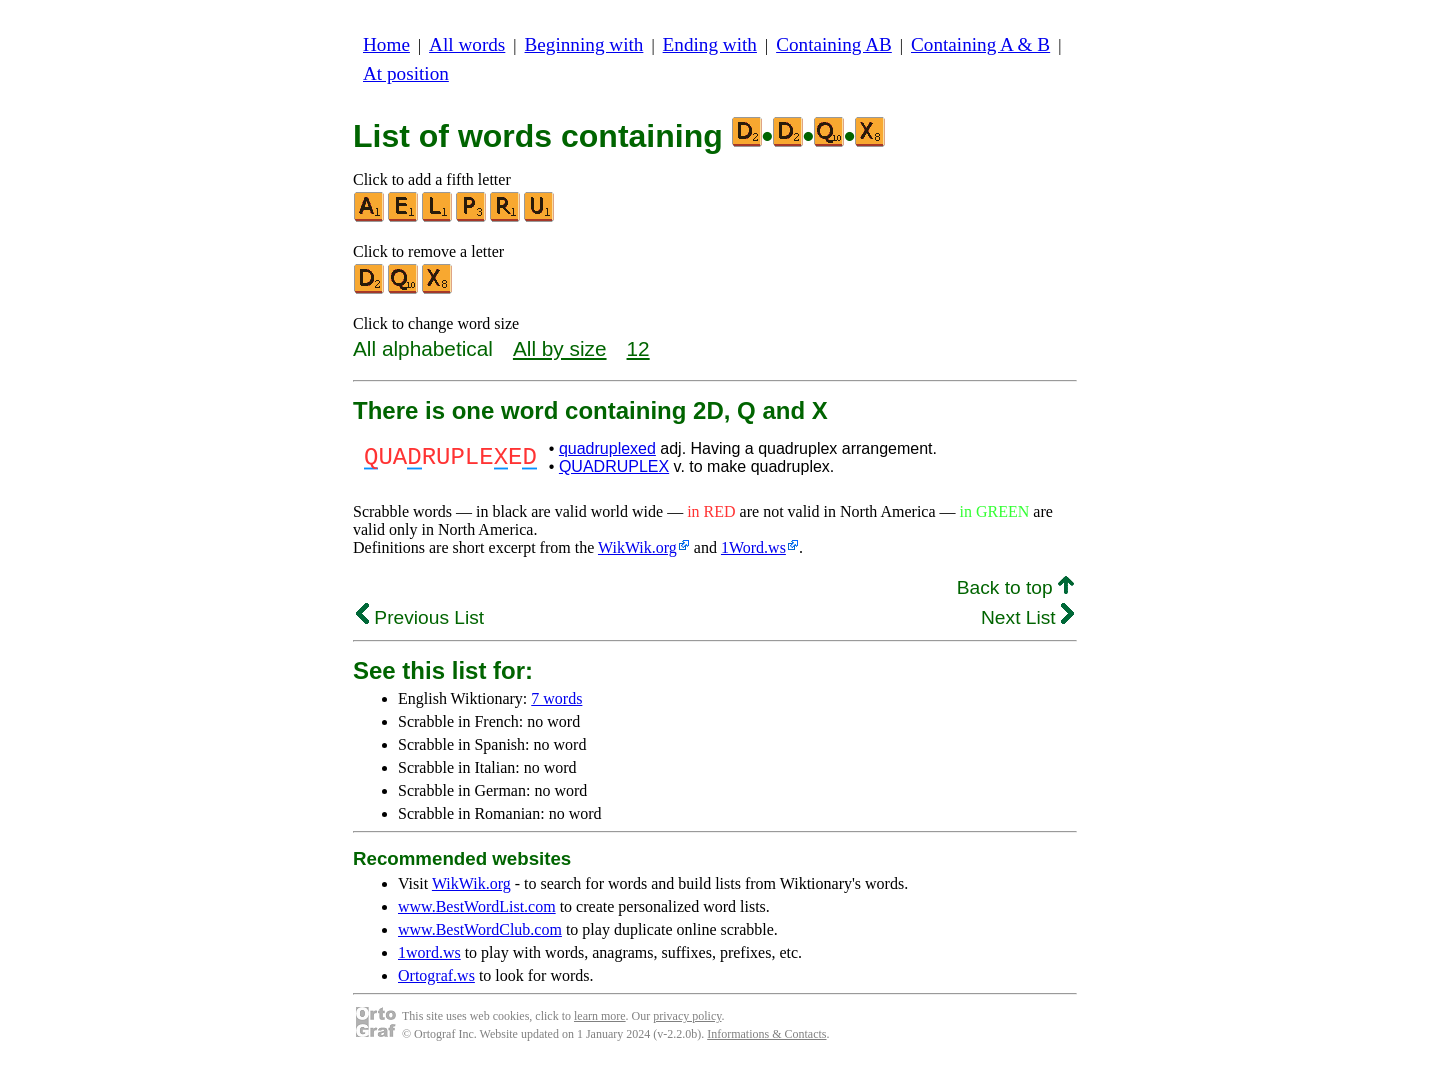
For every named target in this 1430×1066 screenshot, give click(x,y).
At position (406, 73)
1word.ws (429, 952)
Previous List (420, 617)
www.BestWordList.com (477, 906)
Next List (1027, 617)
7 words (556, 698)
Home (386, 44)
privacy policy (687, 1016)
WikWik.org (637, 547)
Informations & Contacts (766, 1034)
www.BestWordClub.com (480, 929)
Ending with (710, 44)
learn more (600, 1016)
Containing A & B (980, 44)
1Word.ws (753, 547)
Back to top (1015, 587)
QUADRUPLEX (614, 466)
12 (638, 348)
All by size (560, 348)
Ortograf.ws (436, 975)
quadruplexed (607, 448)
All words (467, 44)
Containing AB (834, 44)
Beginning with (584, 44)
